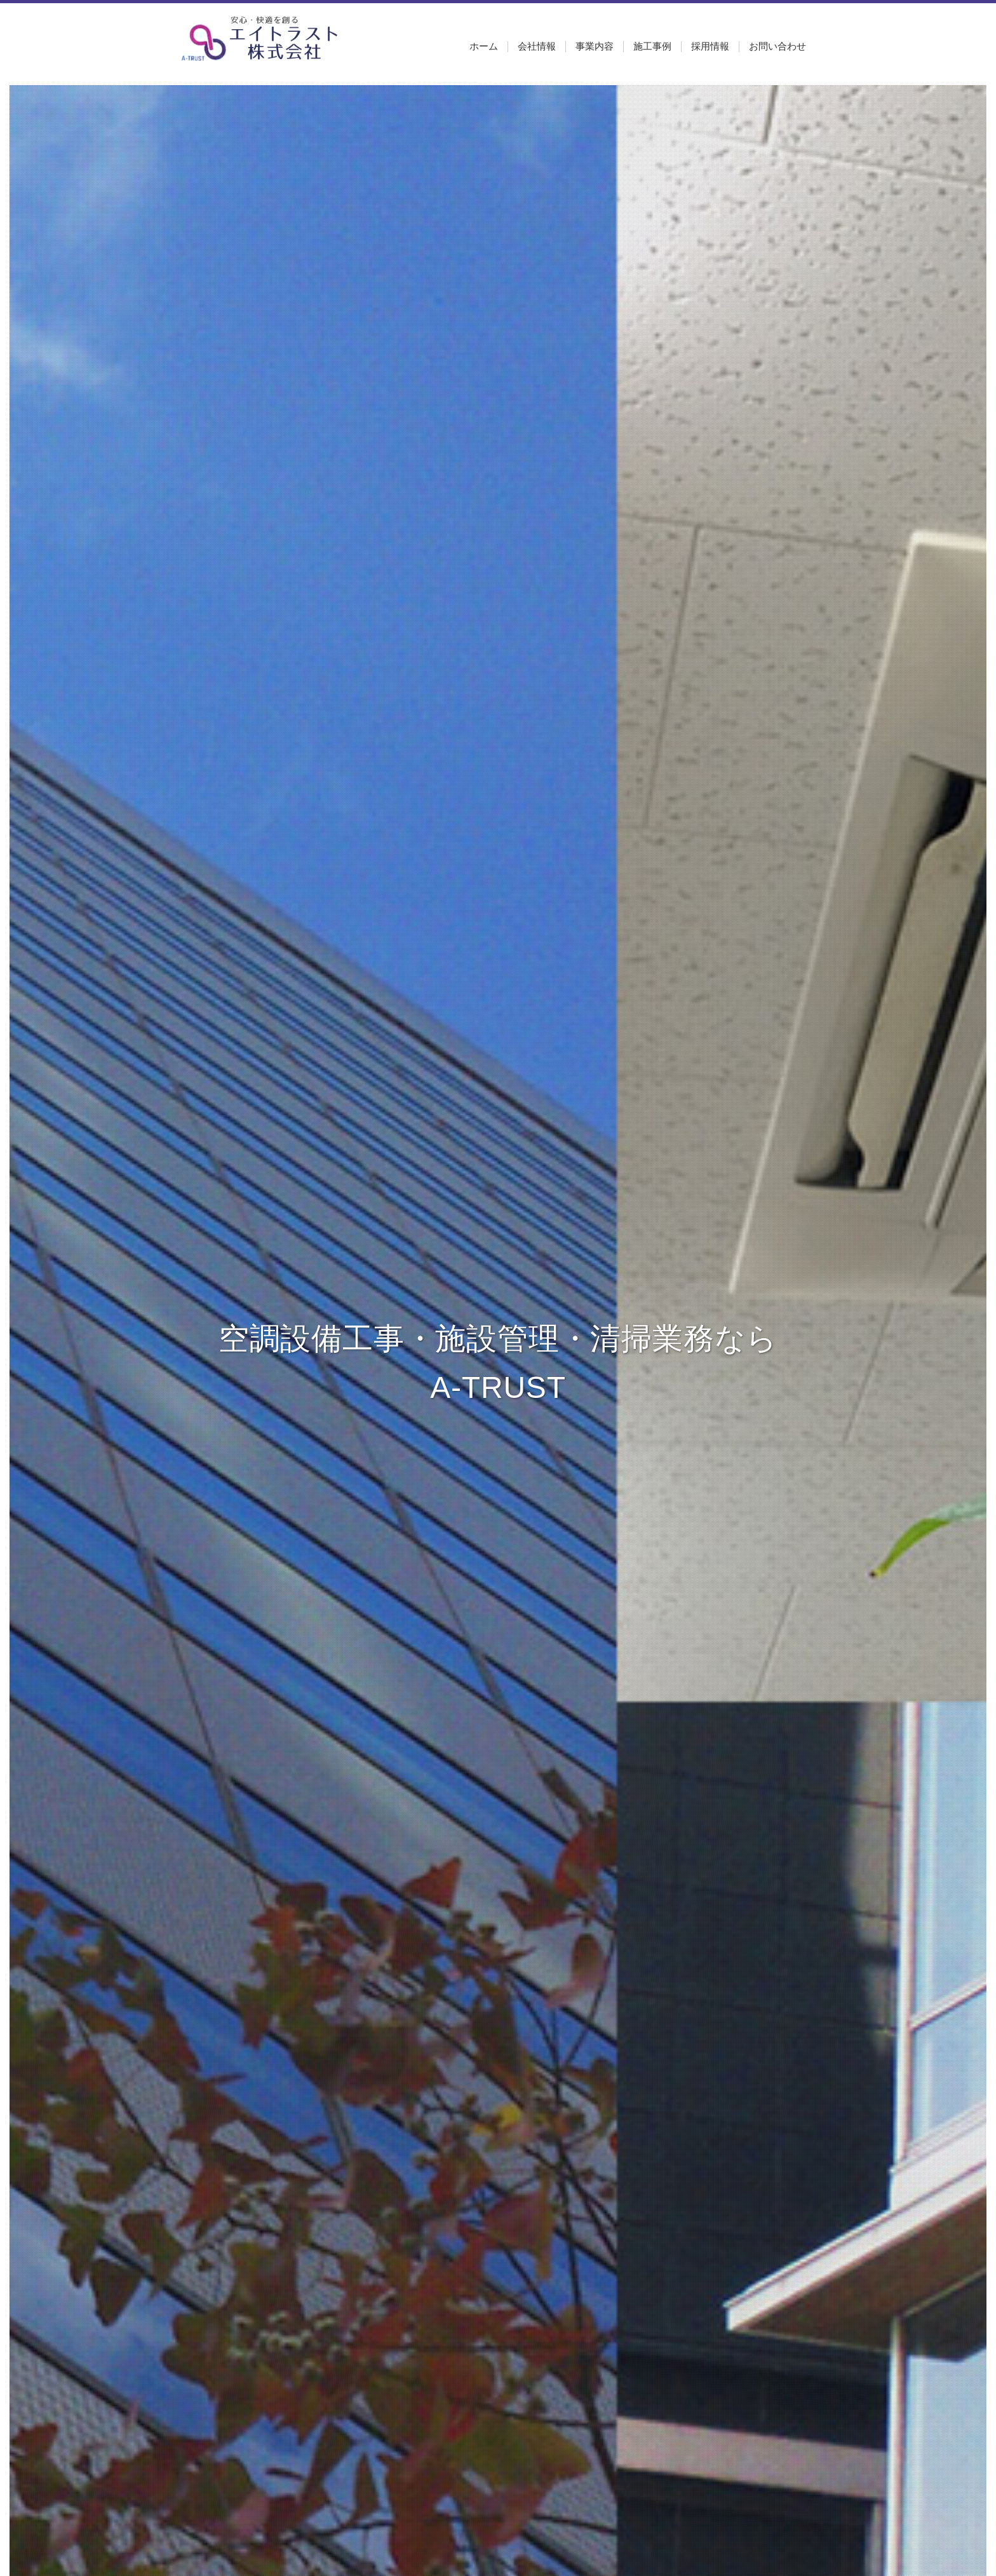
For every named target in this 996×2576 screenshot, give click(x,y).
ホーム (483, 46)
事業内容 (594, 46)
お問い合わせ (777, 46)
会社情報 (537, 46)
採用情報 (710, 46)
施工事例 (652, 46)
